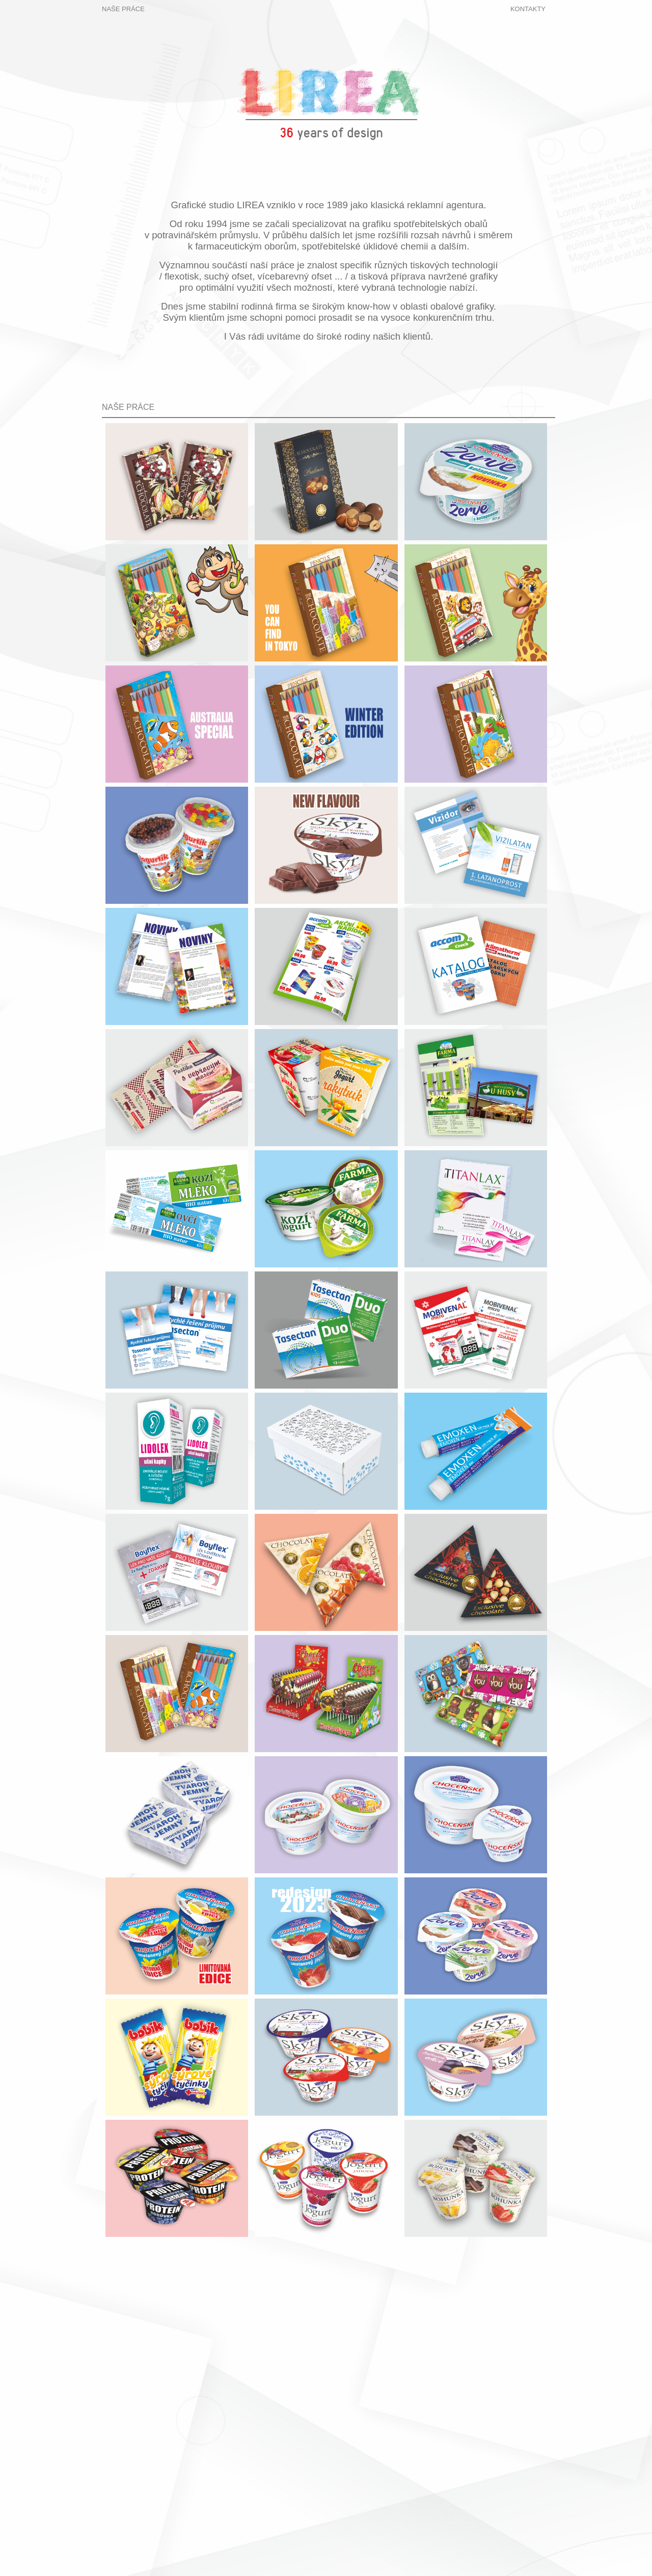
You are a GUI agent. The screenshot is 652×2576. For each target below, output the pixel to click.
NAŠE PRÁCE (123, 9)
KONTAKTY (528, 9)
